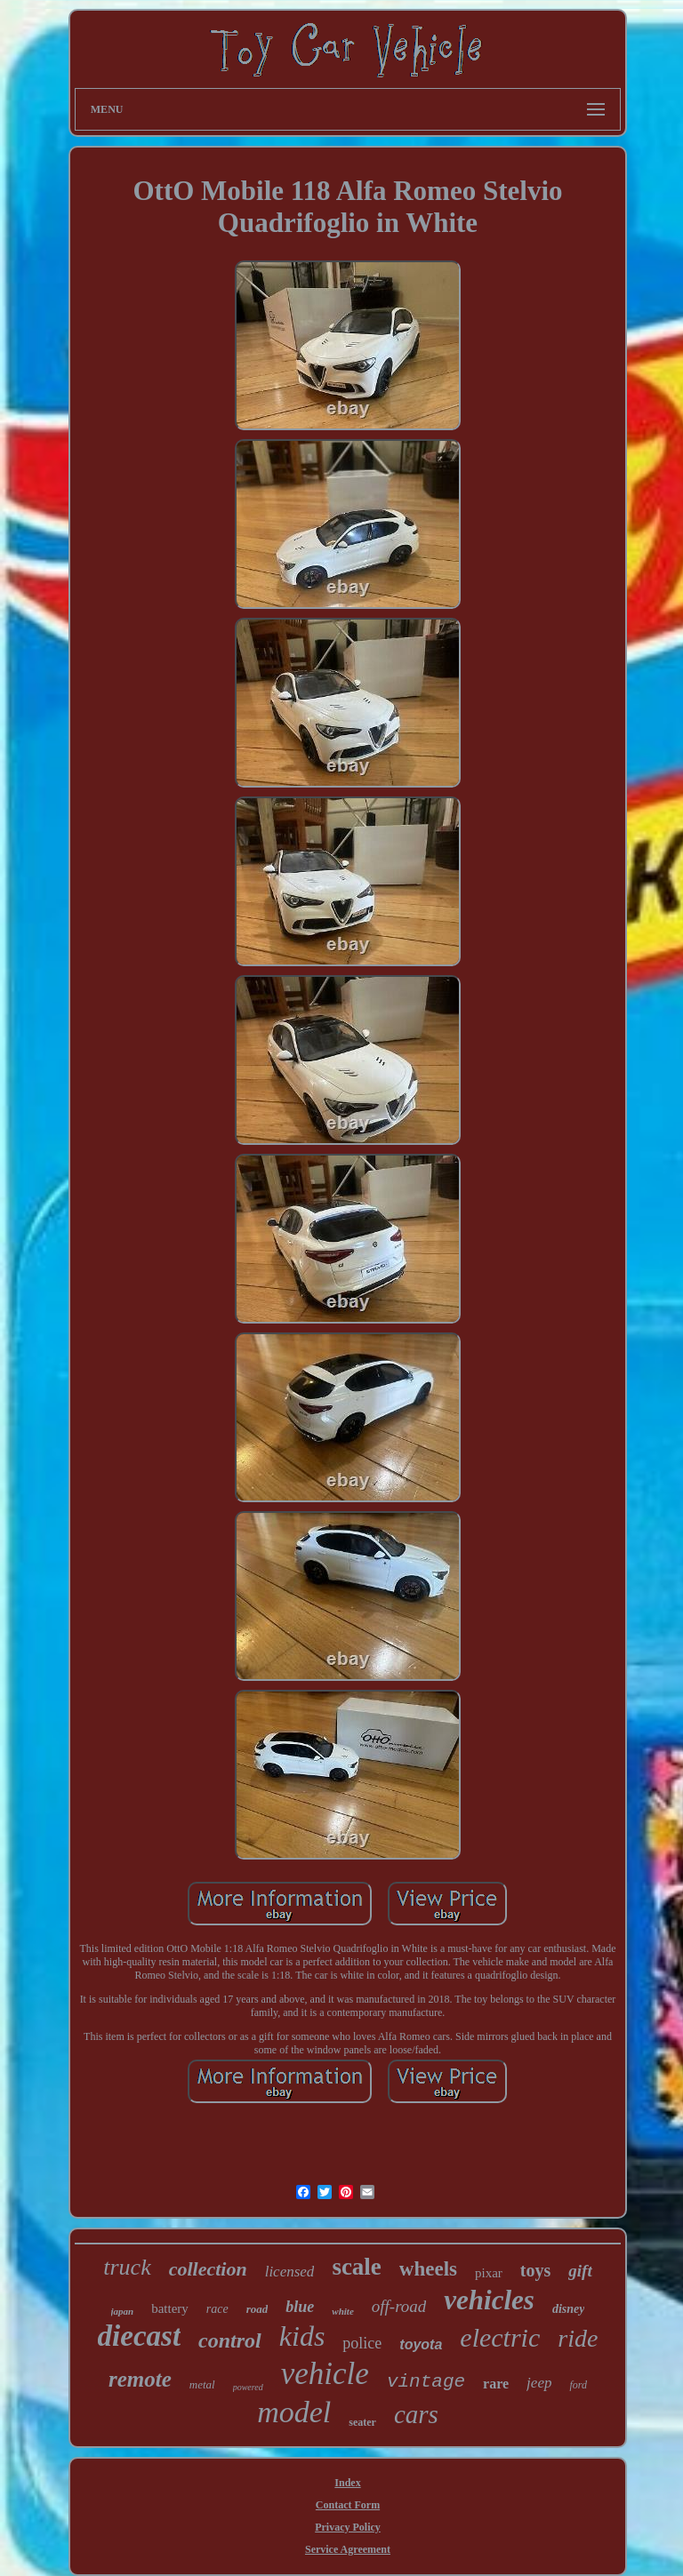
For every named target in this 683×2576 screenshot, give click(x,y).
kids (302, 2336)
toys (535, 2270)
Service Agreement (347, 2549)
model (294, 2412)
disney (568, 2309)
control (229, 2340)
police (362, 2343)
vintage (426, 2382)
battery (170, 2308)
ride (578, 2338)
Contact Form (348, 2505)
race (217, 2309)
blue (299, 2307)
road (257, 2309)
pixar (488, 2273)
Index (347, 2482)
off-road (399, 2306)
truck (126, 2267)
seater (362, 2422)
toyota (420, 2344)
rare (496, 2383)
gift (579, 2270)
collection (208, 2269)
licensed (290, 2271)
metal (202, 2384)
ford (578, 2385)
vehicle (325, 2373)
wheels (428, 2269)
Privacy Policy (348, 2527)
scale (356, 2266)
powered (248, 2387)
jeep (538, 2382)
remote (140, 2379)
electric (500, 2337)
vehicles (489, 2300)
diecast (139, 2336)
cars (416, 2414)
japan (122, 2311)
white (342, 2311)
